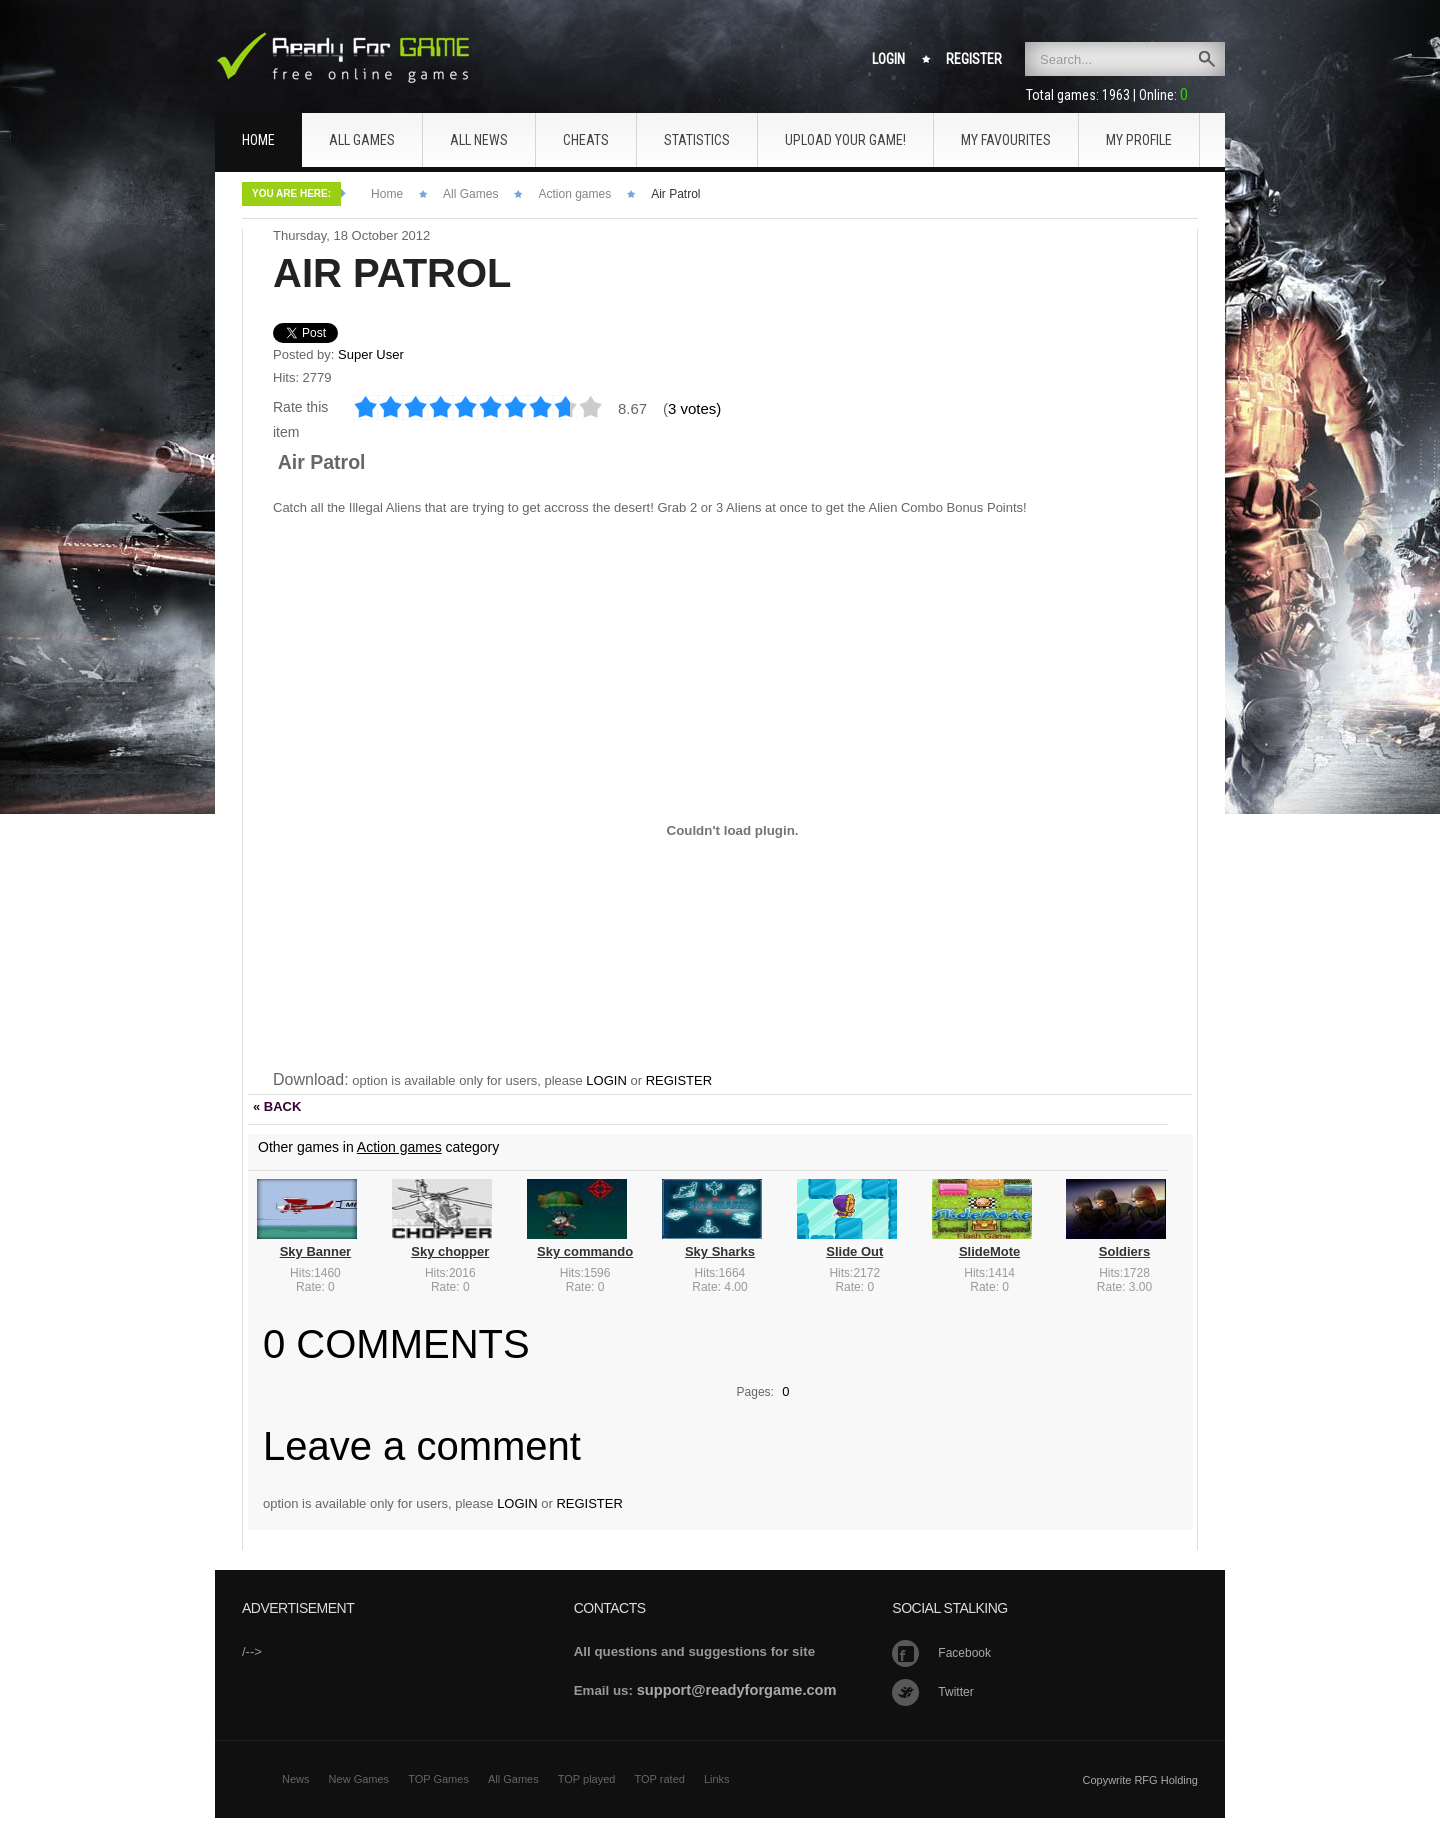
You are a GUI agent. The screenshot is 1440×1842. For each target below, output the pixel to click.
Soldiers (1124, 1251)
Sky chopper (450, 1251)
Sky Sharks (720, 1251)
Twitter (955, 1692)
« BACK (277, 1106)
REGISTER (679, 1080)
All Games (470, 194)
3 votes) (694, 408)
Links (717, 1779)
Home (387, 194)
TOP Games (438, 1779)
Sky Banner (316, 1251)
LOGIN (606, 1080)
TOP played (587, 1779)
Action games (574, 194)
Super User (371, 354)
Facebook (964, 1653)
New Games (359, 1779)
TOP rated (660, 1779)
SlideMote (989, 1251)
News (296, 1779)
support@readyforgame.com (737, 1690)
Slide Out (854, 1251)
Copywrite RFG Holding (1140, 1780)
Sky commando (585, 1251)
